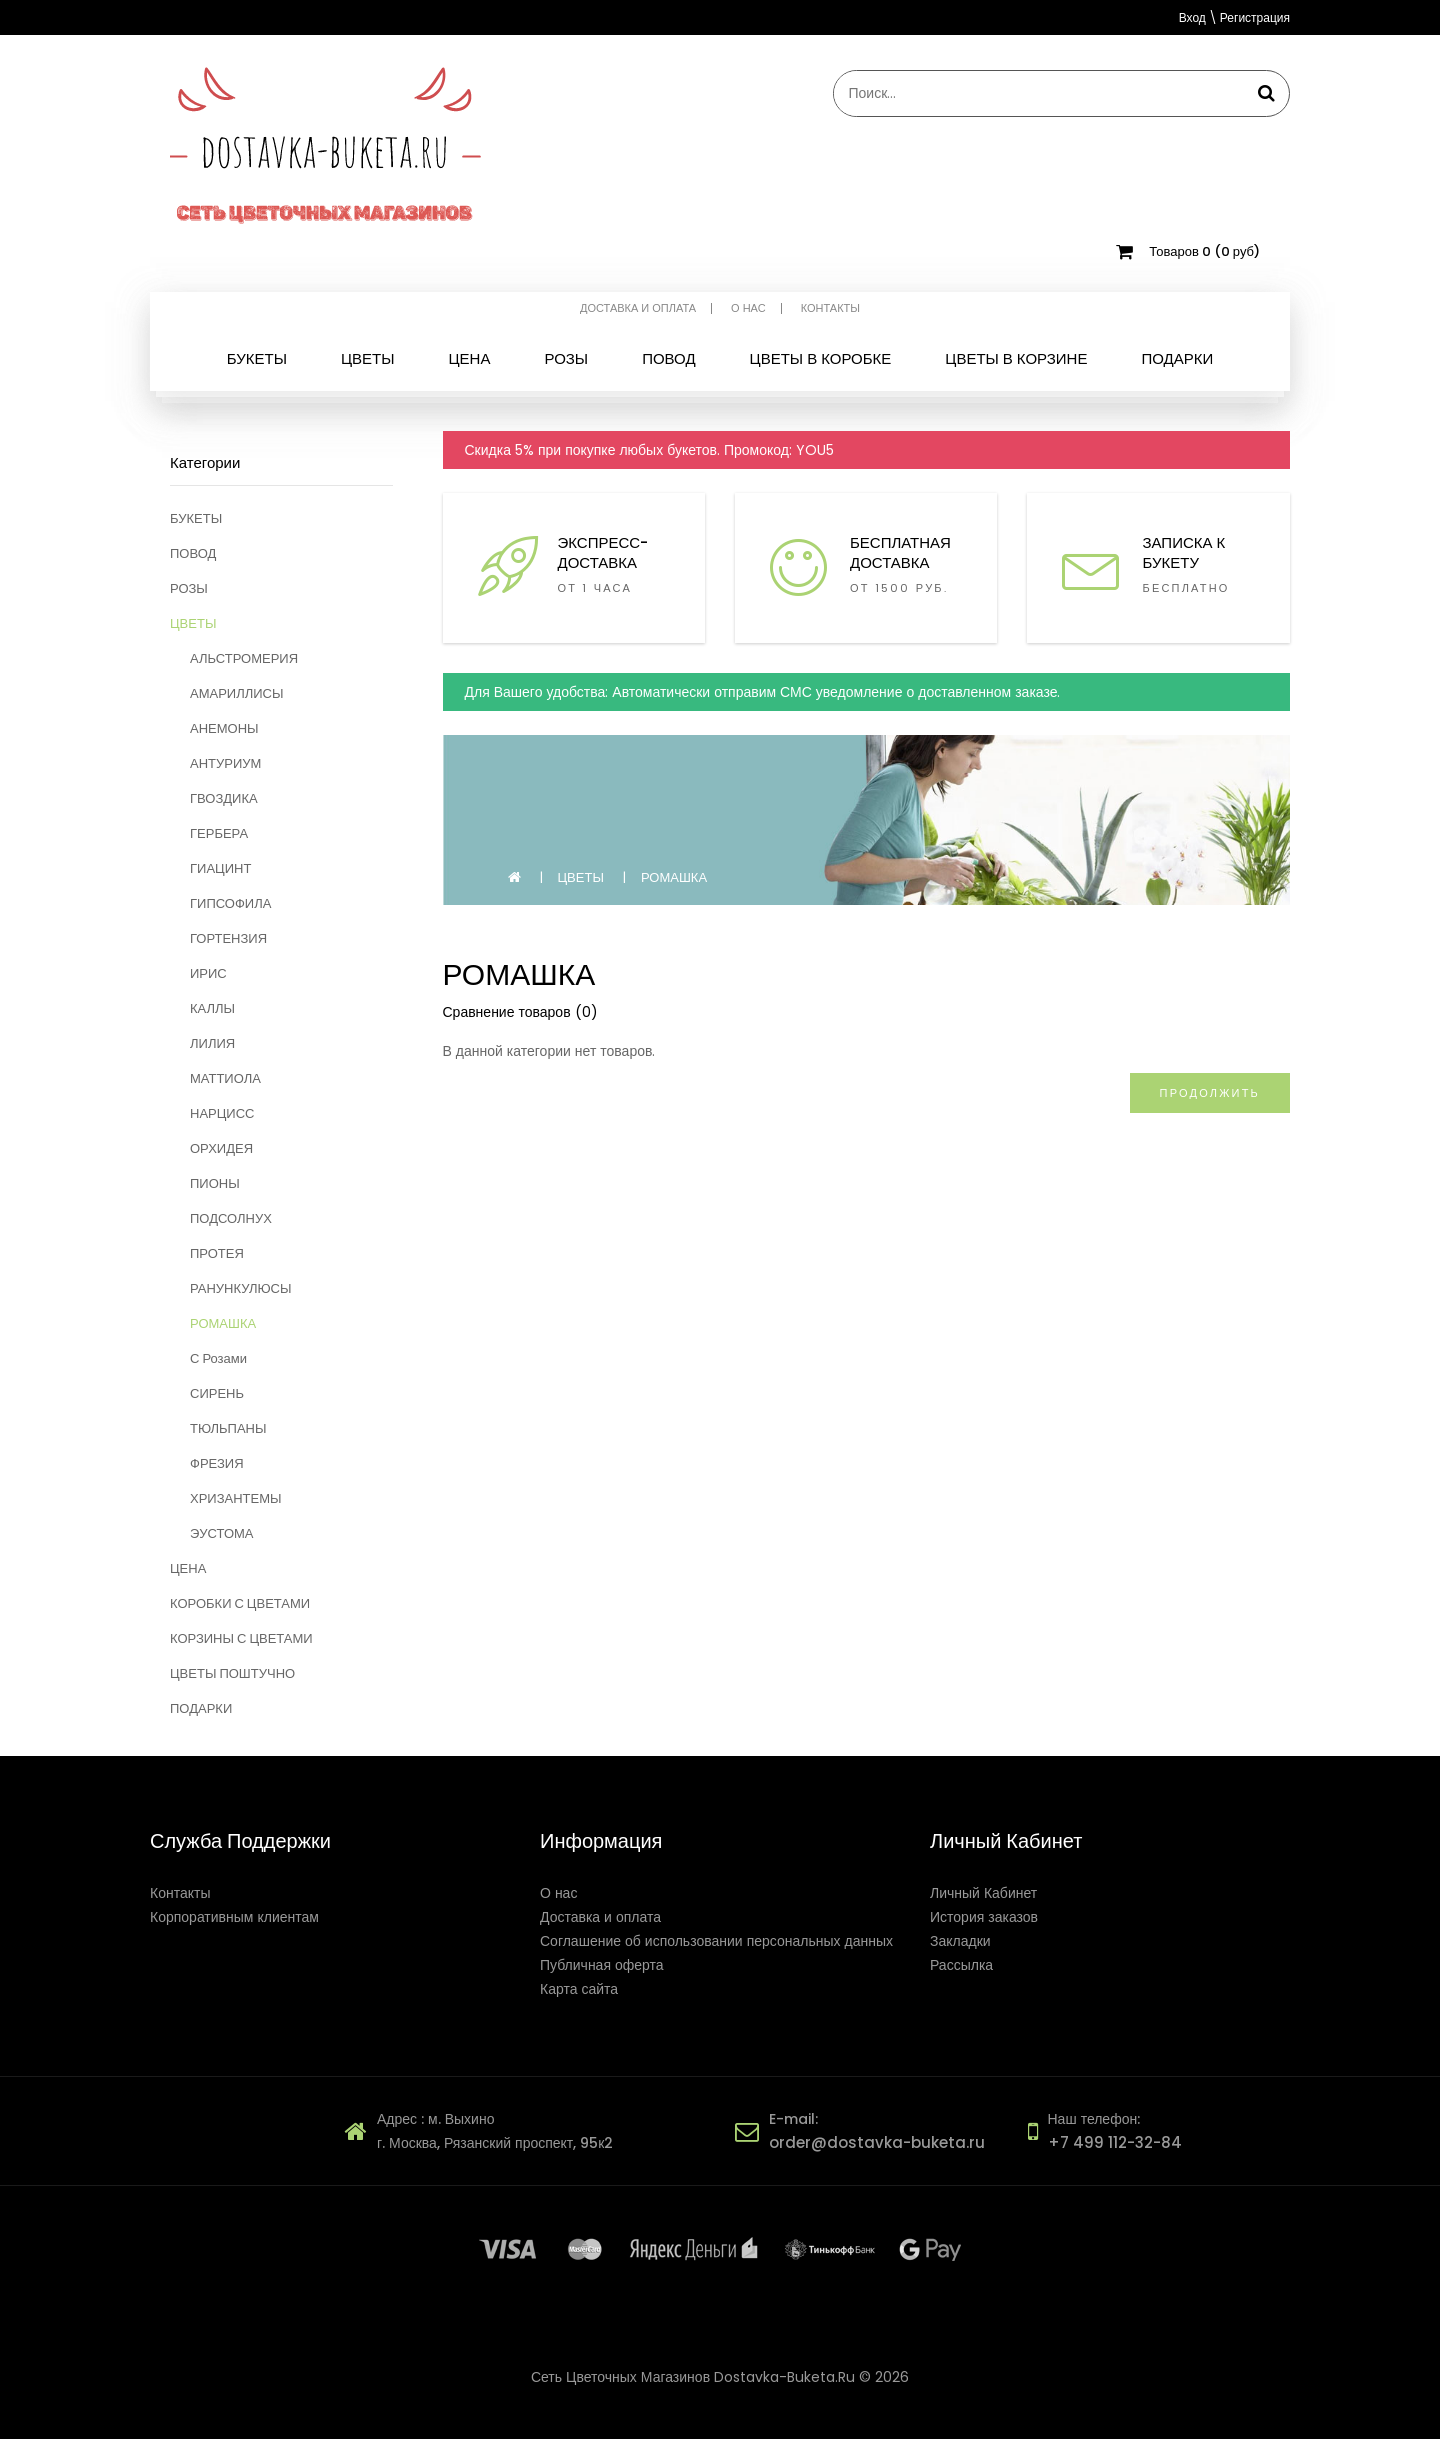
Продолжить (1210, 1093)
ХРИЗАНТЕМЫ (236, 1498)
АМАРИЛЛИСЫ (237, 693)
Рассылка (961, 1965)
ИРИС (208, 973)
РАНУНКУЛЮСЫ (240, 1288)
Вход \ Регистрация (1234, 17)
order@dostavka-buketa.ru (877, 2142)
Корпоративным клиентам (234, 1917)
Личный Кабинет (983, 1893)
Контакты (830, 308)
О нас (748, 308)
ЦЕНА (188, 1568)
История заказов (984, 1917)
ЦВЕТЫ (193, 623)
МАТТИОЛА (225, 1078)
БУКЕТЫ (196, 518)
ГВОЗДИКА (224, 798)
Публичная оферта (602, 1965)
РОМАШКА (223, 1323)
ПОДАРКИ (201, 1708)
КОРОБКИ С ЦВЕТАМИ (240, 1603)
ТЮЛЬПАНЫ (228, 1428)
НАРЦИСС (222, 1113)
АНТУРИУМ (225, 763)
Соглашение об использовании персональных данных (716, 1941)
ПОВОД (193, 553)
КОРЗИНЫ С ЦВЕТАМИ (241, 1638)
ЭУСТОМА (222, 1533)
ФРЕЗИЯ (217, 1463)
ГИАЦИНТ (220, 868)
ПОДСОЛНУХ (231, 1218)
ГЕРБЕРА (219, 833)
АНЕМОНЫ (224, 728)
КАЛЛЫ (212, 1008)
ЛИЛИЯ (212, 1043)
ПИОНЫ (215, 1183)
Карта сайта (579, 1989)
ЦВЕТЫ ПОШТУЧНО (232, 1673)
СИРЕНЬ (217, 1393)
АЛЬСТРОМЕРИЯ (244, 658)
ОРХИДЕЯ (221, 1148)
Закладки (960, 1941)
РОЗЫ (189, 588)
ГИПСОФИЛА (230, 903)
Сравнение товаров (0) (520, 1012)
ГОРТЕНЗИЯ (228, 938)
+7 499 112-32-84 (1115, 2142)
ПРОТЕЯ (217, 1253)
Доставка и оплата (638, 308)
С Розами (218, 1358)
